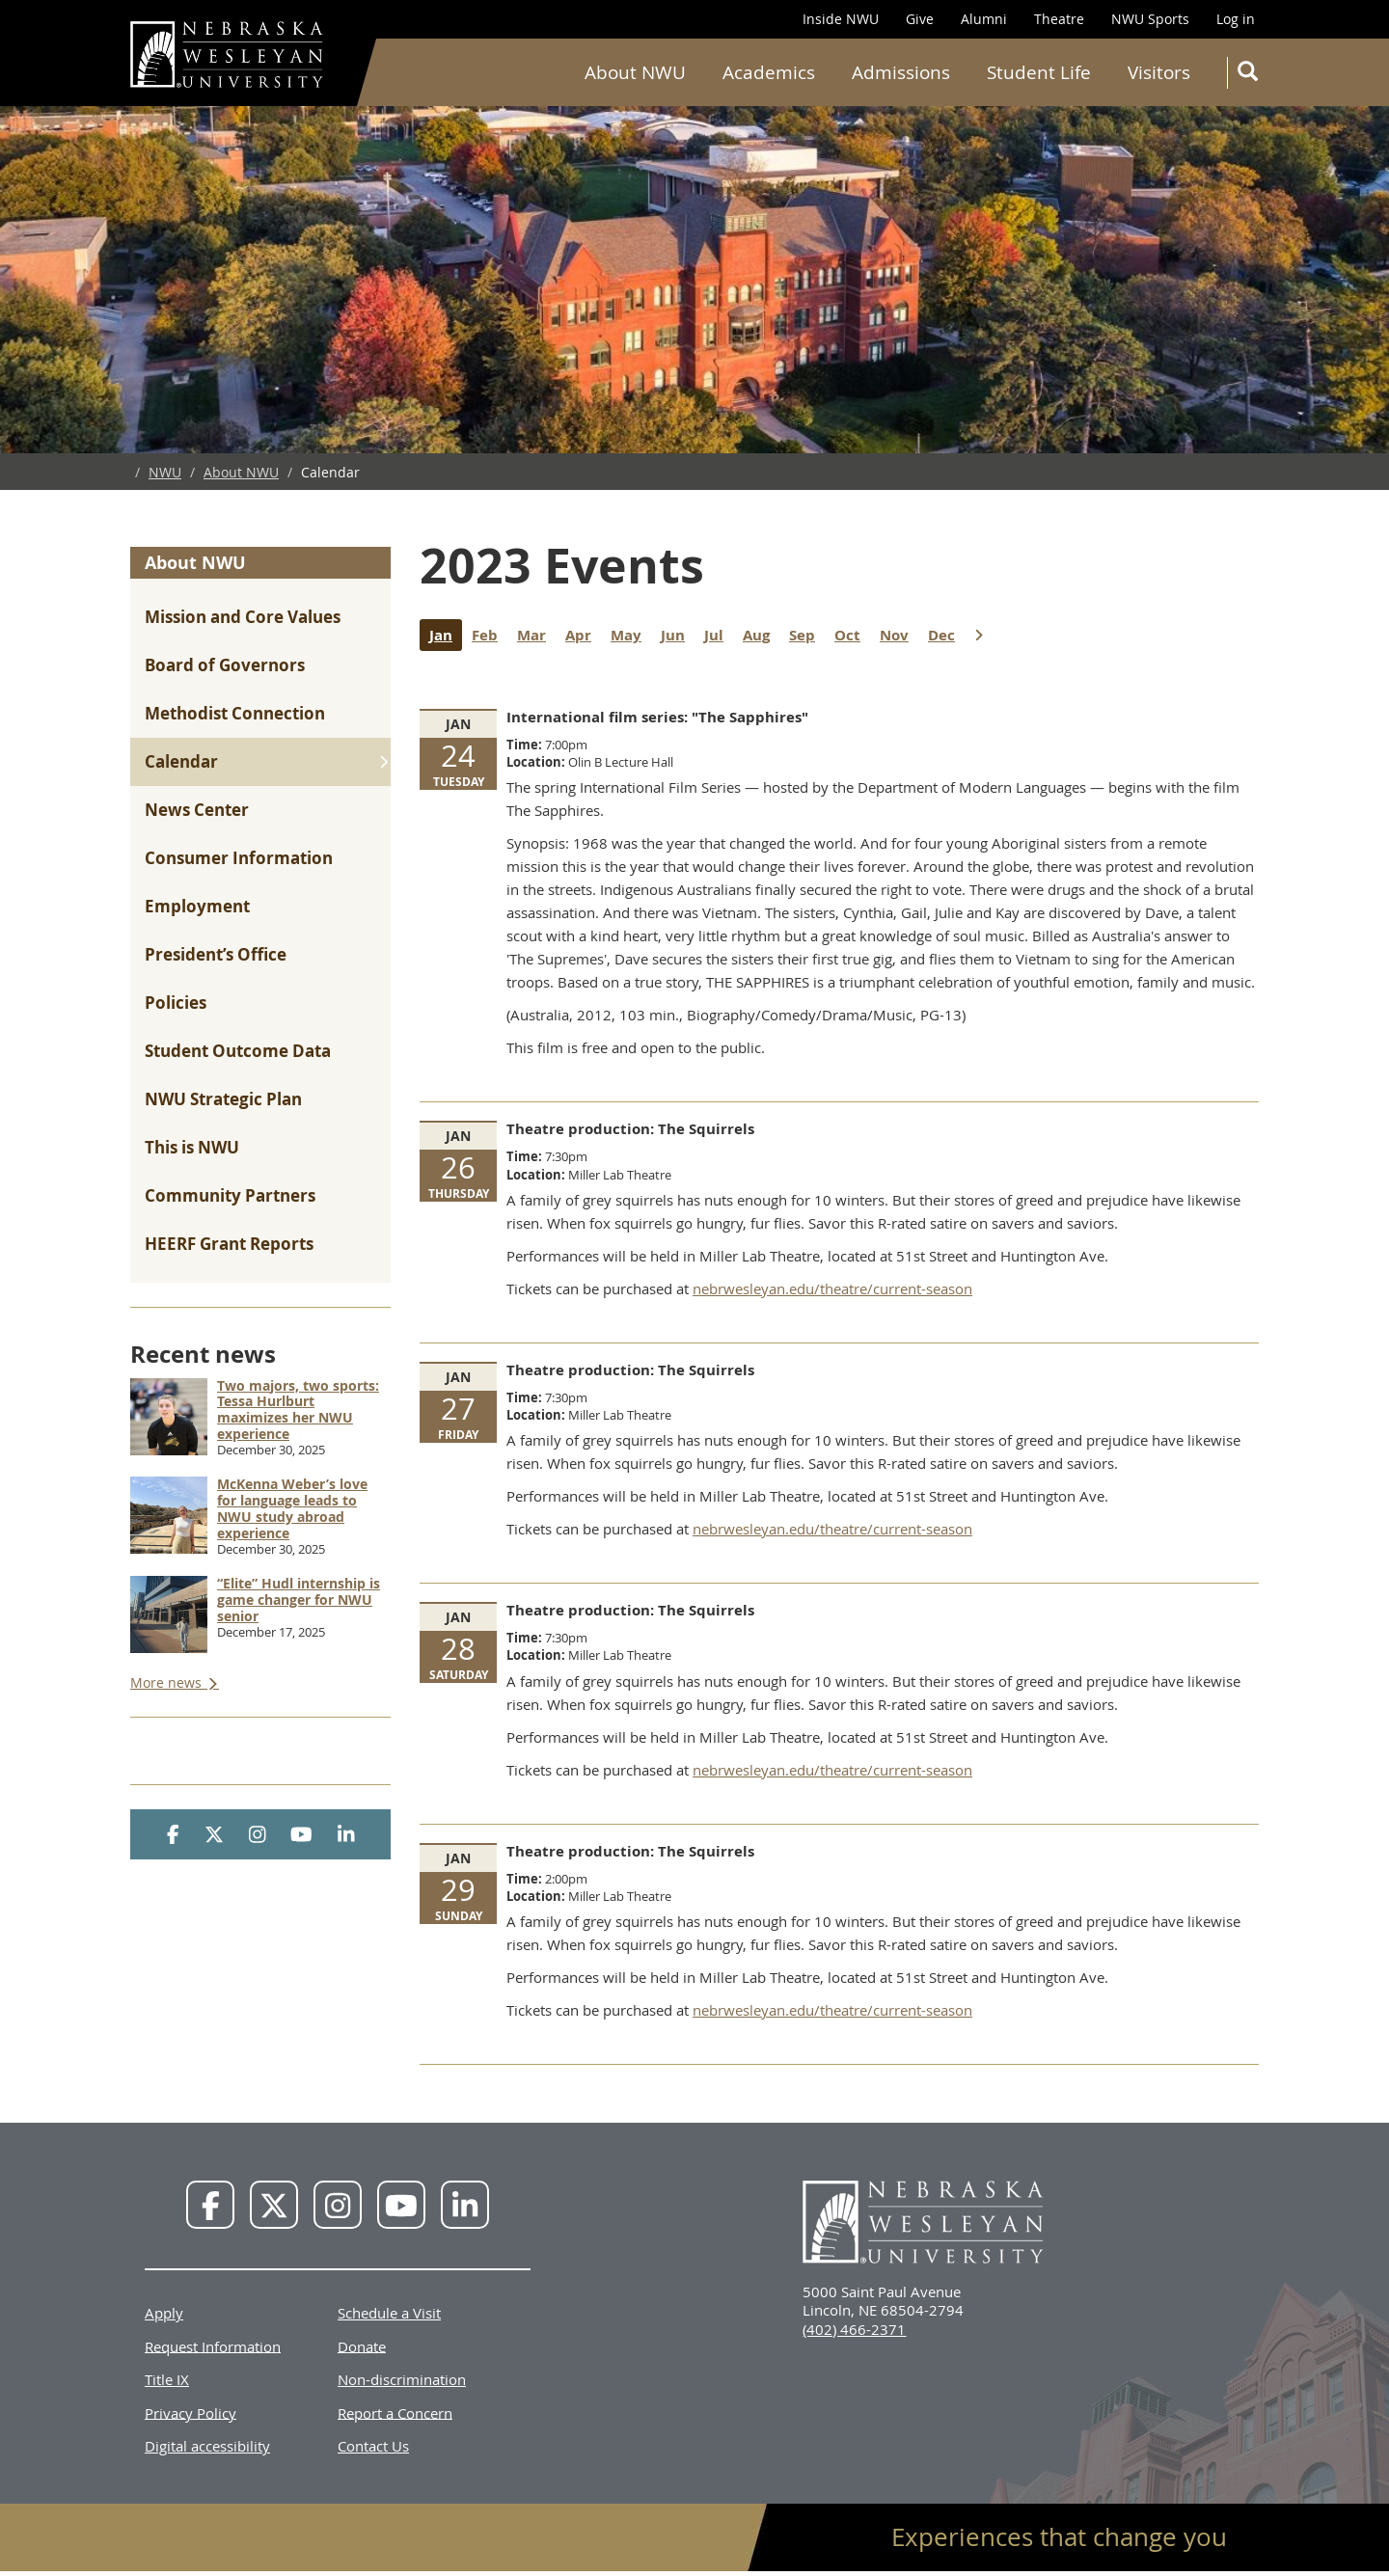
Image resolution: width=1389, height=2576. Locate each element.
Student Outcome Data (238, 1051)
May (631, 635)
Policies (175, 1002)
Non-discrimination (402, 2379)
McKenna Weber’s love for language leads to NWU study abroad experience (292, 1508)
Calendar (181, 761)
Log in (1235, 19)
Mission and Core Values (242, 617)
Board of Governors (225, 665)
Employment (197, 906)
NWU (165, 472)
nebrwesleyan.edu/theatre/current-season (832, 1288)
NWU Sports (1150, 19)
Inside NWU (841, 19)
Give (920, 19)
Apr (583, 635)
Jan (445, 635)
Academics (768, 72)
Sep (807, 635)
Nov (899, 635)
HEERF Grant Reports (229, 1244)
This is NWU (192, 1147)
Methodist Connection (235, 713)
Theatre (1059, 19)
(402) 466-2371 (854, 2329)
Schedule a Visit (389, 2312)
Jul (718, 635)
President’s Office (215, 954)
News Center (197, 810)
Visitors (1159, 72)
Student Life (1039, 72)
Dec (946, 635)
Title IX (167, 2379)
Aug (761, 635)
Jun (677, 635)
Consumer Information (239, 858)
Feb (489, 635)
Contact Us (373, 2445)
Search (1252, 75)
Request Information (213, 2345)
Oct (852, 635)
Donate (362, 2345)
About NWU (635, 72)
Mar (536, 635)
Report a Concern (395, 2412)
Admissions (901, 72)
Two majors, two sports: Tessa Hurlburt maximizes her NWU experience (298, 1409)
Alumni (984, 19)
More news (167, 1682)
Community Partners (230, 1195)
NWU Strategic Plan (223, 1099)
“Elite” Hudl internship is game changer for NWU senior (298, 1599)
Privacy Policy (190, 2412)
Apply (164, 2312)
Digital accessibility (207, 2445)
